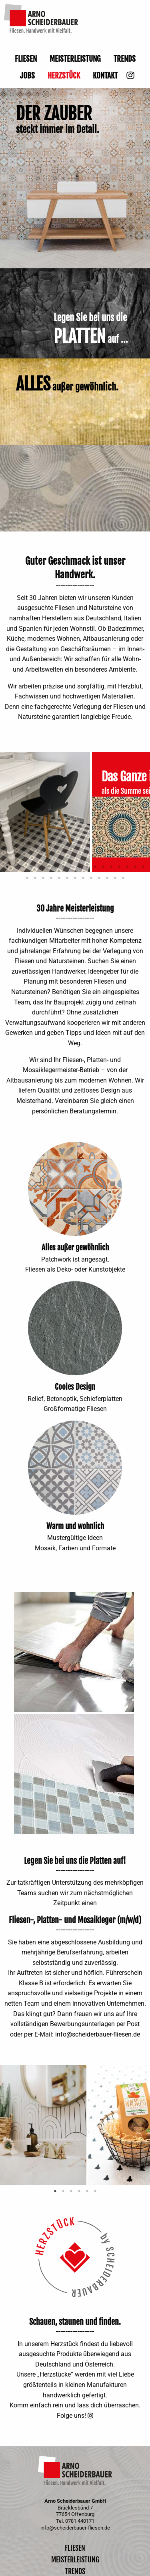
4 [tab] (31, 867)
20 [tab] (35, 878)
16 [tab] (127, 867)
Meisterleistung (75, 59)
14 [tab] (111, 867)
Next (128, 1189)
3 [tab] (23, 867)
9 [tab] (71, 867)
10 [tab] (79, 867)
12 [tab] (95, 867)
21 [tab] (43, 878)
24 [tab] (67, 878)
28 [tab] (99, 878)
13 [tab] (103, 867)
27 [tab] (91, 878)
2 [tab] (15, 867)
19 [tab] (27, 878)
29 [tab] (107, 878)
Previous (22, 1189)
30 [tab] (115, 878)
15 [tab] (119, 867)
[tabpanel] (46, 812)
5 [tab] (39, 867)
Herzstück (64, 75)
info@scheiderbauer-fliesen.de (97, 2034)
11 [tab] (87, 867)
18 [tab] (143, 867)
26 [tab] (83, 878)
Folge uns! (71, 2415)
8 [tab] (63, 867)
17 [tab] (135, 867)
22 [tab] (51, 878)
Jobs (27, 75)
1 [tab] (7, 867)
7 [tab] (55, 867)
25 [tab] (75, 878)
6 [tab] (47, 867)
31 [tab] (123, 878)
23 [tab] (59, 878)
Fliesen (26, 59)
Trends (125, 59)
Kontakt (105, 75)
